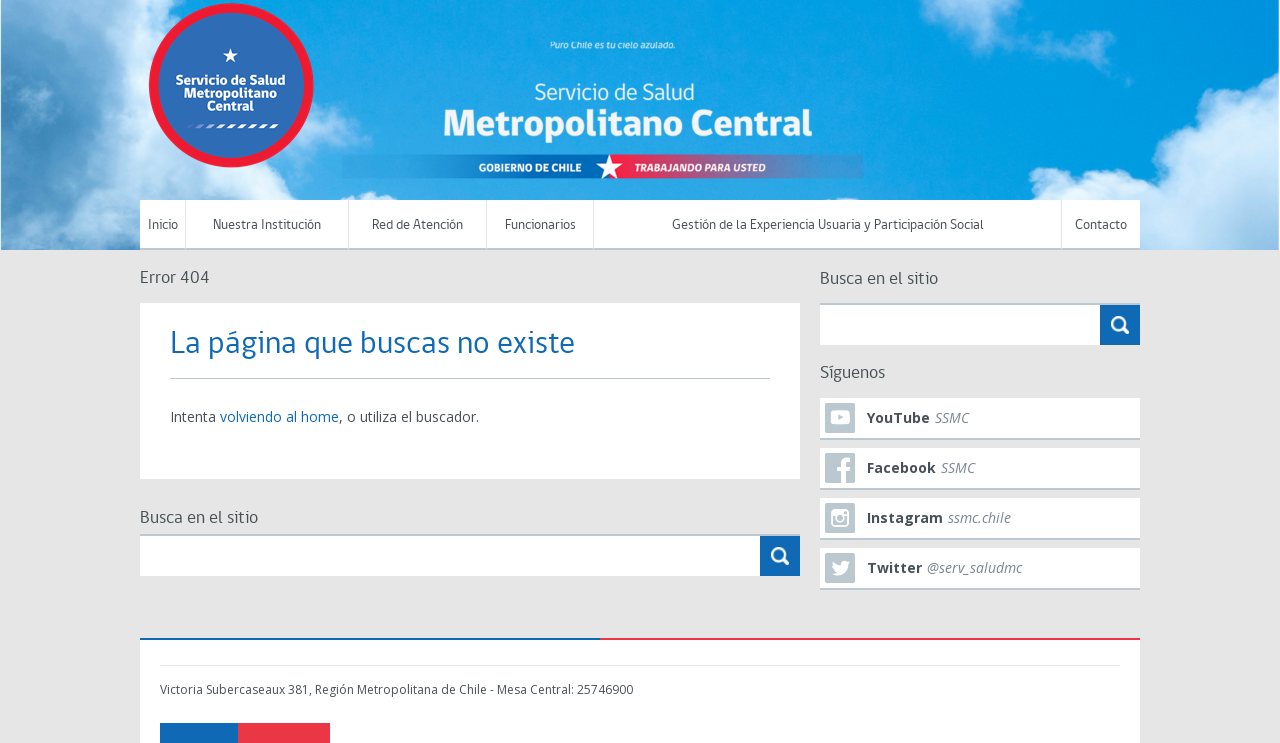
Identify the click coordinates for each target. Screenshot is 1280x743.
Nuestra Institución (267, 225)
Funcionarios (540, 225)
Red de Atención (417, 225)
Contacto (1101, 225)
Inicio (163, 225)
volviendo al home (279, 416)
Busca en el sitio (199, 518)
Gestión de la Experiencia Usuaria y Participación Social (828, 225)
